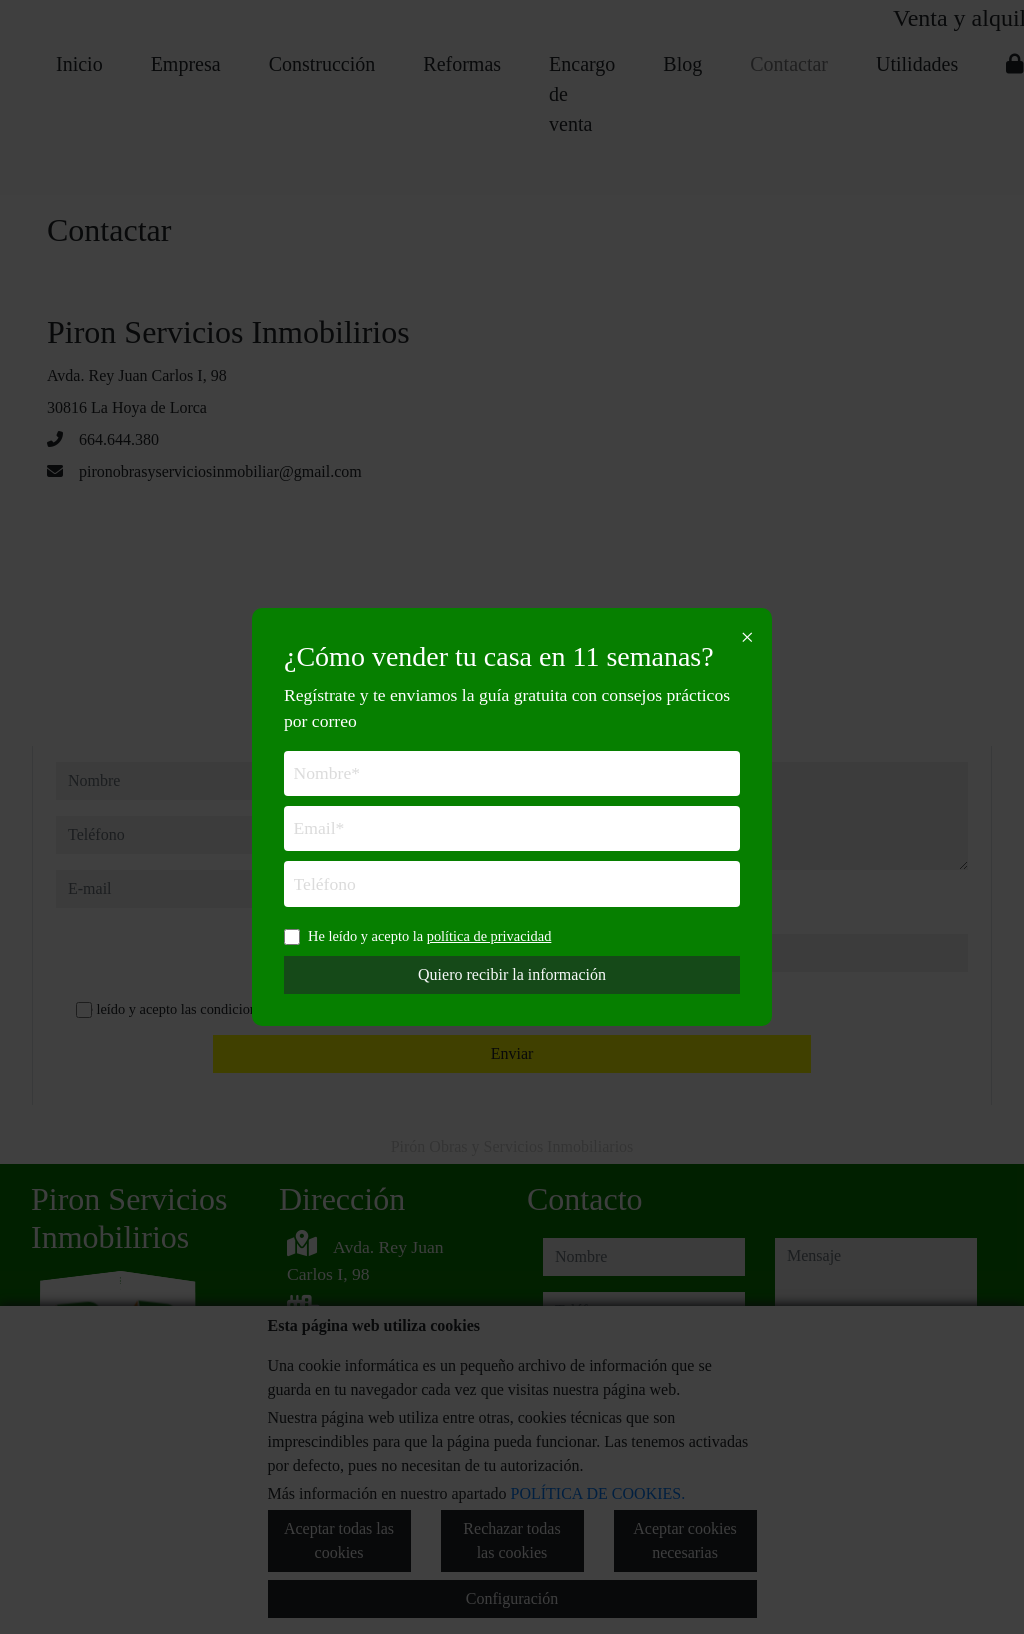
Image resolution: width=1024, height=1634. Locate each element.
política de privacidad (489, 936)
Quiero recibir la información (512, 974)
